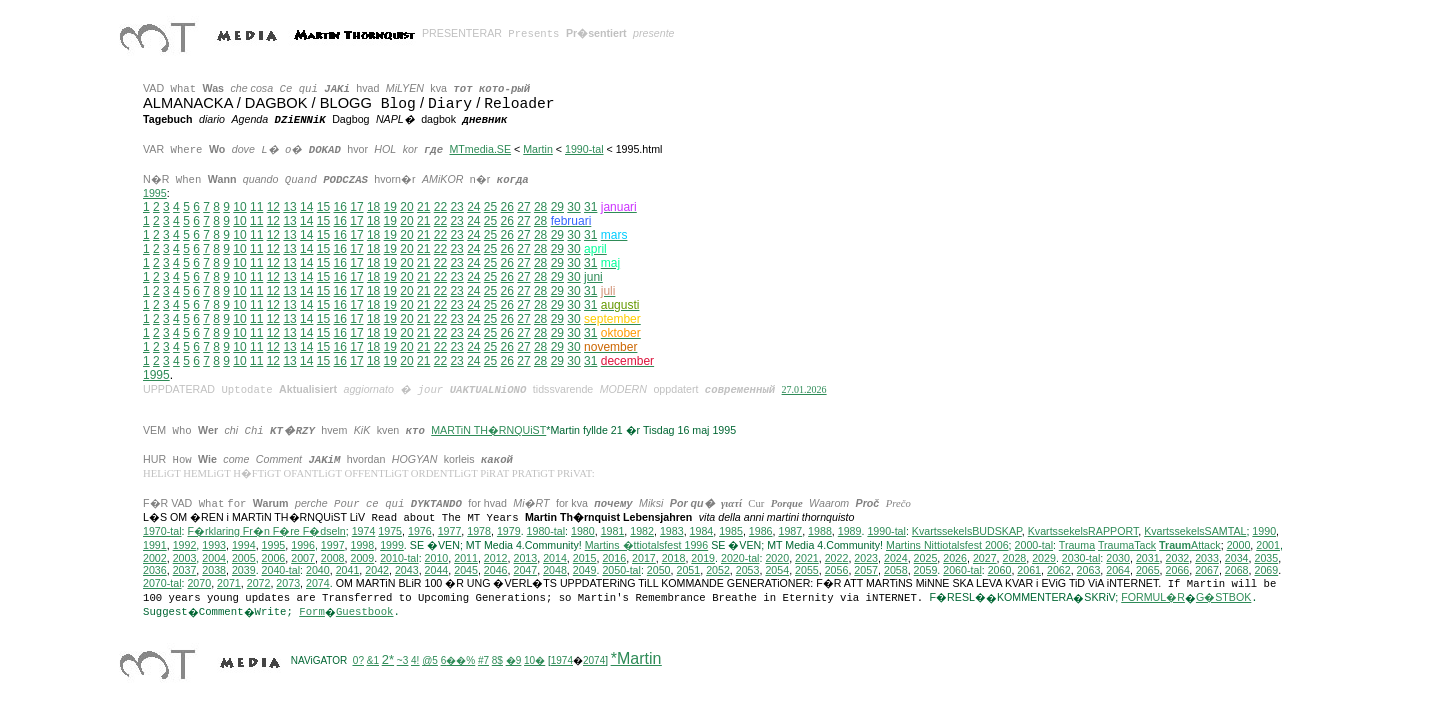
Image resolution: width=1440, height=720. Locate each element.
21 (423, 207)
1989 (850, 532)
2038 (214, 571)
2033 (1207, 559)
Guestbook (365, 613)
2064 (1118, 571)
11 (256, 207)
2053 (748, 571)
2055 (807, 571)
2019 (703, 559)
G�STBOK (1223, 598)
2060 (1000, 571)
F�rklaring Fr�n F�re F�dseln (266, 532)
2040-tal (281, 571)
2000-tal (1034, 546)
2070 (199, 584)
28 (540, 207)
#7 (483, 661)
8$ (497, 661)
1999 (392, 546)
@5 (430, 661)
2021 (807, 559)
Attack (1190, 546)
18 (373, 207)
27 (523, 207)
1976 (420, 532)
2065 (1148, 571)
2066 (1178, 571)
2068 (1237, 571)
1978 (479, 532)
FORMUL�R (1153, 598)
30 (573, 207)
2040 (318, 571)
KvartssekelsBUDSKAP (967, 532)
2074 (318, 584)
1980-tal (546, 532)
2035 (1266, 559)
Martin (538, 149)
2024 (896, 559)
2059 (926, 571)
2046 (496, 571)
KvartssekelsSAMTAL (1195, 532)
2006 (274, 559)
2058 (896, 571)
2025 (926, 559)
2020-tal (740, 559)
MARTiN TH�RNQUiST (488, 430)
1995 (155, 193)
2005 (244, 559)
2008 (333, 559)
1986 (761, 532)
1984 (702, 532)
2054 (777, 571)
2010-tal (399, 559)
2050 (659, 571)
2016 (614, 559)
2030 (1118, 559)
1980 (583, 532)
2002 (155, 559)
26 (507, 207)
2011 (466, 559)
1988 (820, 532)
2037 (185, 571)
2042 (377, 571)
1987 (790, 532)
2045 (466, 571)
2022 (837, 559)
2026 (955, 559)
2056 (837, 571)
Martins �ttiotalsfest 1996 (647, 546)
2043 (407, 571)
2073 (288, 584)
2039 (244, 571)
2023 (866, 559)
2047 (525, 571)
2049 (585, 571)
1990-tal (584, 149)
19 (390, 207)
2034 (1237, 559)
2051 (688, 571)
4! (415, 661)
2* (388, 660)
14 (306, 207)
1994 (244, 546)
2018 (674, 559)
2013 (525, 559)
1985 (731, 532)
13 (289, 207)
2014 (555, 559)
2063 (1089, 571)
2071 (229, 584)
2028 (1015, 559)
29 (557, 207)
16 (340, 207)
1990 (1264, 532)
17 (356, 207)
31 (590, 235)
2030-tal (1081, 559)
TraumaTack (1127, 546)
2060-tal (962, 571)
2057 (866, 571)
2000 (1239, 546)
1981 (613, 532)
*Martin (636, 659)
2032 (1178, 559)
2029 (1044, 559)
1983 (672, 532)
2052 (718, 571)
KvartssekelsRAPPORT (1083, 532)
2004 (214, 559)
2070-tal (162, 584)
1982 (642, 532)
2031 (1148, 559)
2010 (437, 559)
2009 (362, 559)
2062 (1059, 571)
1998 (363, 546)
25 (490, 207)
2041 (348, 571)
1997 (333, 546)
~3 (402, 661)
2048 (555, 571)
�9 (514, 661)
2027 (985, 559)
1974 (364, 532)
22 (440, 207)
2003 (185, 559)
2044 (437, 571)
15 (323, 207)
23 (456, 207)
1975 (390, 532)
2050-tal (621, 571)
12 (273, 207)
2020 (777, 559)
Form (312, 613)
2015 (585, 559)
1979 (509, 532)
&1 (373, 661)
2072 (259, 584)
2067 (1207, 571)
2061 (1029, 571)
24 (473, 207)
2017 (644, 559)
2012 (496, 559)
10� (534, 661)
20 (406, 207)
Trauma (1077, 546)
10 (239, 207)
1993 (214, 546)
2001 (1268, 546)
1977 (450, 532)
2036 (155, 571)
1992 (185, 546)
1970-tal (162, 532)
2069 (1266, 571)
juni (593, 277)
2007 (303, 559)
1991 (155, 546)
